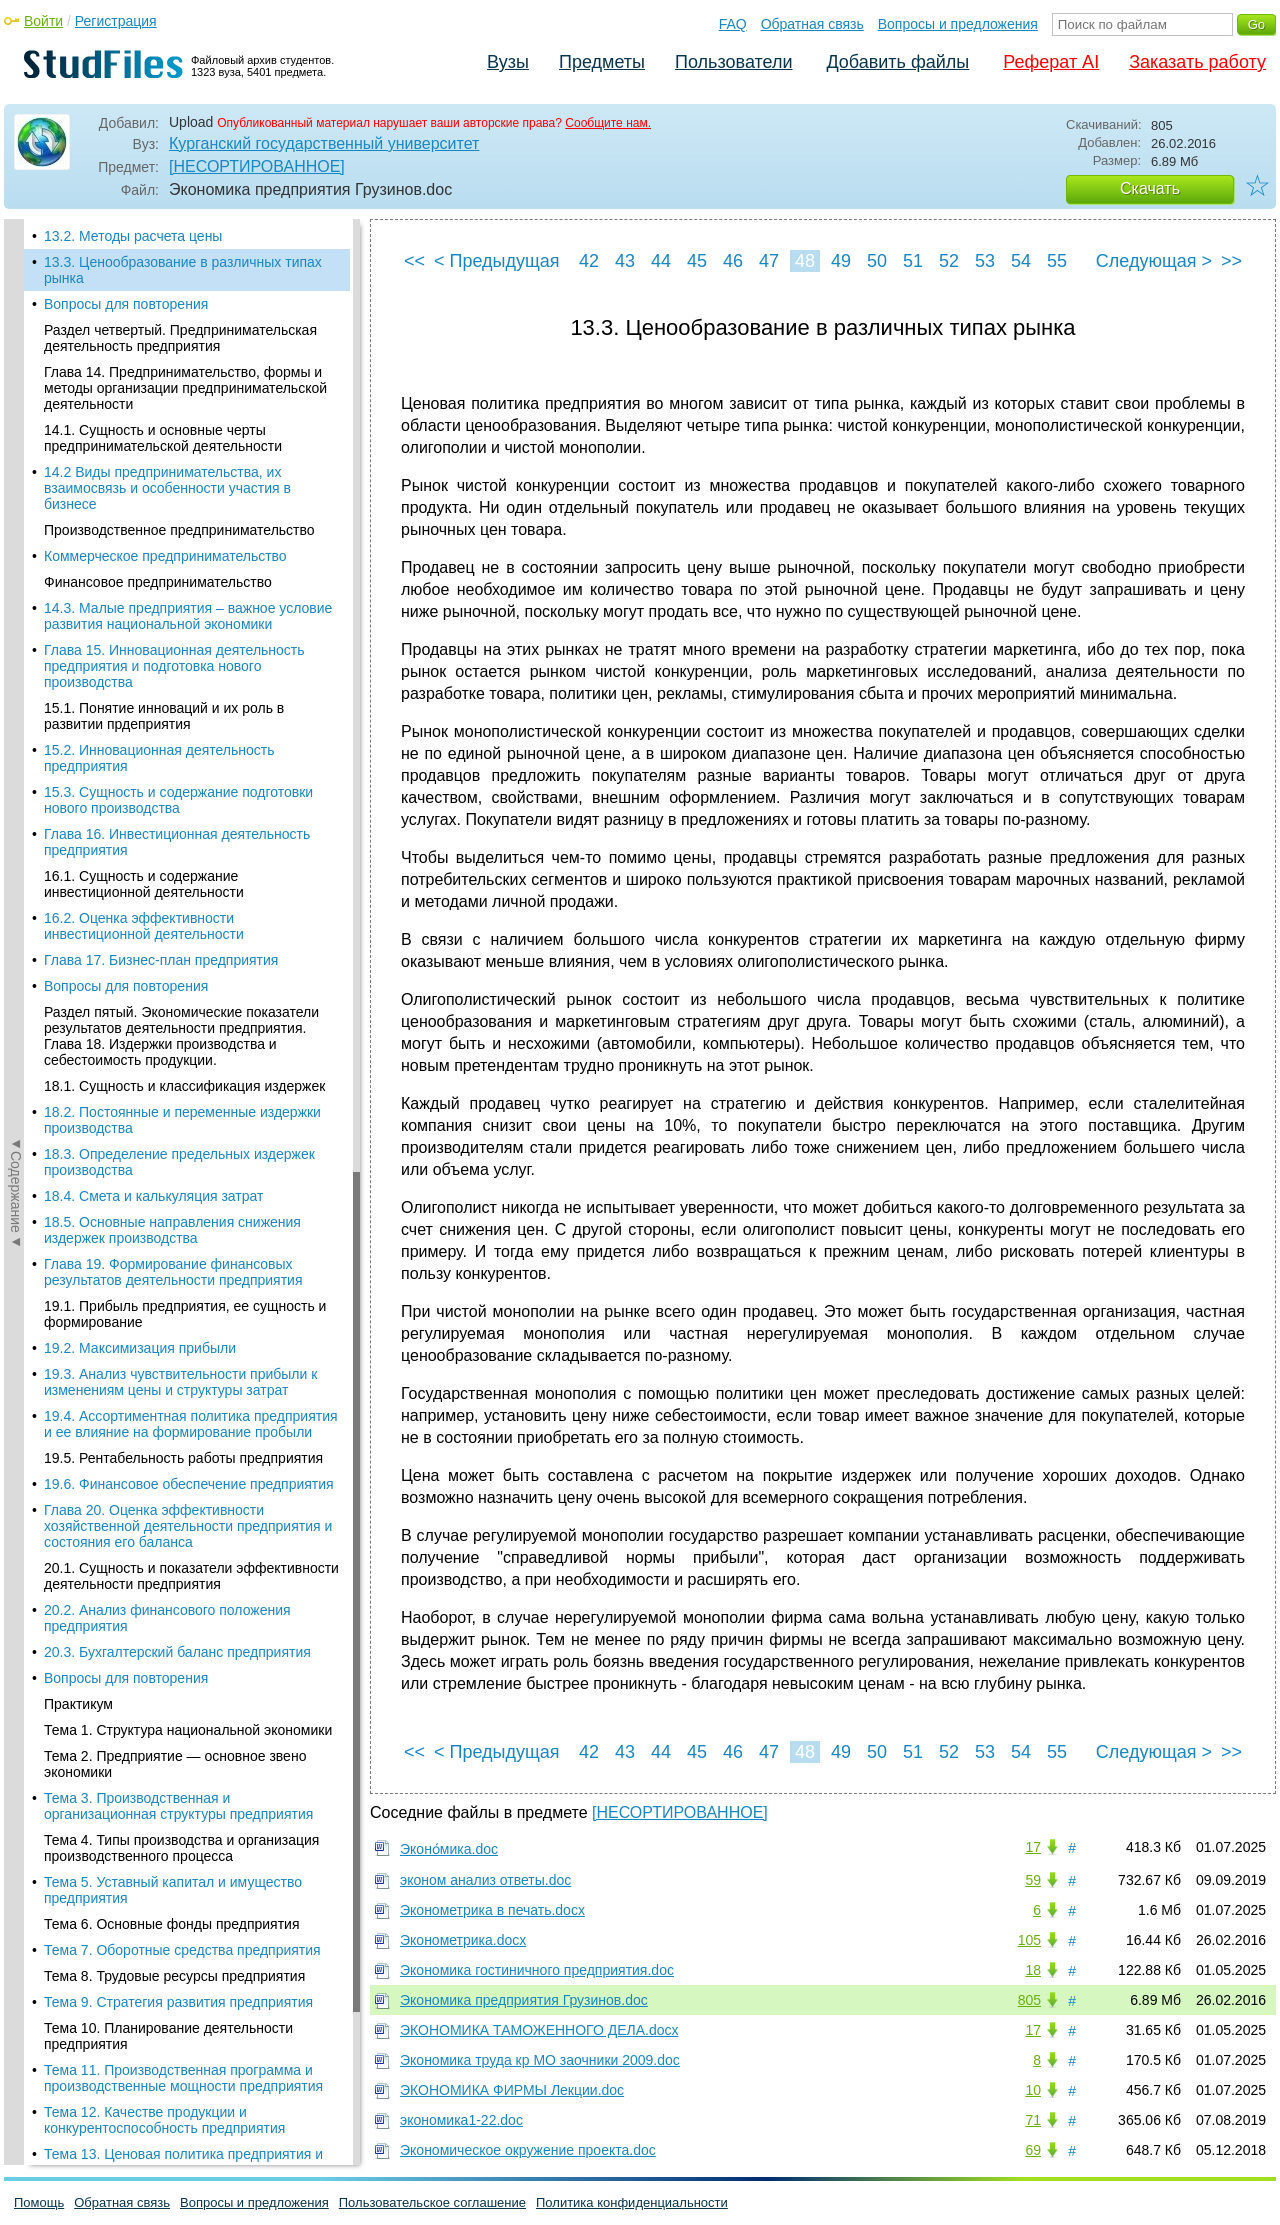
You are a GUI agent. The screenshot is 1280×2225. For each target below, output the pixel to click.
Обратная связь (812, 24)
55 (1057, 261)
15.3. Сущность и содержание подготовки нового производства (178, 800)
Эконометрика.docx (463, 1940)
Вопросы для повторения (126, 304)
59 (1033, 1880)
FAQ (733, 24)
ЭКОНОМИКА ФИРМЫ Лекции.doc (512, 2090)
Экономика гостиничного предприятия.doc (537, 1970)
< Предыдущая (497, 261)
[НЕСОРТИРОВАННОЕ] (257, 166)
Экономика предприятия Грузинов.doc (524, 2000)
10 (1033, 2090)
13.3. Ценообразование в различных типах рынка (183, 270)
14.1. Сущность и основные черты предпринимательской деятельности (163, 438)
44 (661, 261)
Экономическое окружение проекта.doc (528, 2150)
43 (625, 261)
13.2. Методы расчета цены (133, 236)
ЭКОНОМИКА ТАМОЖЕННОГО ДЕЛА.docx (539, 2030)
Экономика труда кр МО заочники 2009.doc (540, 2060)
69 (1033, 2150)
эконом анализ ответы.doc (485, 1880)
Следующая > (1154, 261)
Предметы (602, 62)
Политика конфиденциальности (632, 2202)
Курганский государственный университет (324, 143)
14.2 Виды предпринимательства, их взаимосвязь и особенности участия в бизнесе (167, 488)
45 (697, 261)
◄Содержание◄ (16, 569)
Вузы (508, 62)
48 (805, 261)
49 (841, 261)
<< (414, 261)
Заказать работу (1197, 62)
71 (1033, 2120)
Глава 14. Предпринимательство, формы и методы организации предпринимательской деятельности (185, 388)
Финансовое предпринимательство (158, 582)
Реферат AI (1051, 62)
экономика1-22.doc (461, 2120)
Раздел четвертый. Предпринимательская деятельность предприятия (180, 338)
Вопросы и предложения (958, 24)
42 (589, 261)
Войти (43, 21)
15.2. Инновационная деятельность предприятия (159, 758)
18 (1033, 1970)
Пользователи (733, 62)
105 (1029, 1940)
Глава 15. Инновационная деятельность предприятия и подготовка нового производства (174, 666)
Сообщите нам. (608, 123)
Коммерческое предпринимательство (165, 556)
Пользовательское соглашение (432, 2202)
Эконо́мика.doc (449, 1849)
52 (949, 261)
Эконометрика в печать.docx (492, 1910)
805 (1029, 2000)
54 (1021, 261)
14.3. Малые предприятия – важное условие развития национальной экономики (188, 616)
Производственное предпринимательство (179, 530)
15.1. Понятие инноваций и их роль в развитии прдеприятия (164, 716)
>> (1231, 261)
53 (985, 261)
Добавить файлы (897, 62)
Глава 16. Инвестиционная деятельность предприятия (177, 842)
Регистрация (116, 21)
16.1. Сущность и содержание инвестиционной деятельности (144, 884)
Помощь (39, 2202)
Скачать (1150, 188)
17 (1033, 1847)
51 (913, 261)
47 (769, 261)
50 (877, 261)
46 (733, 261)
